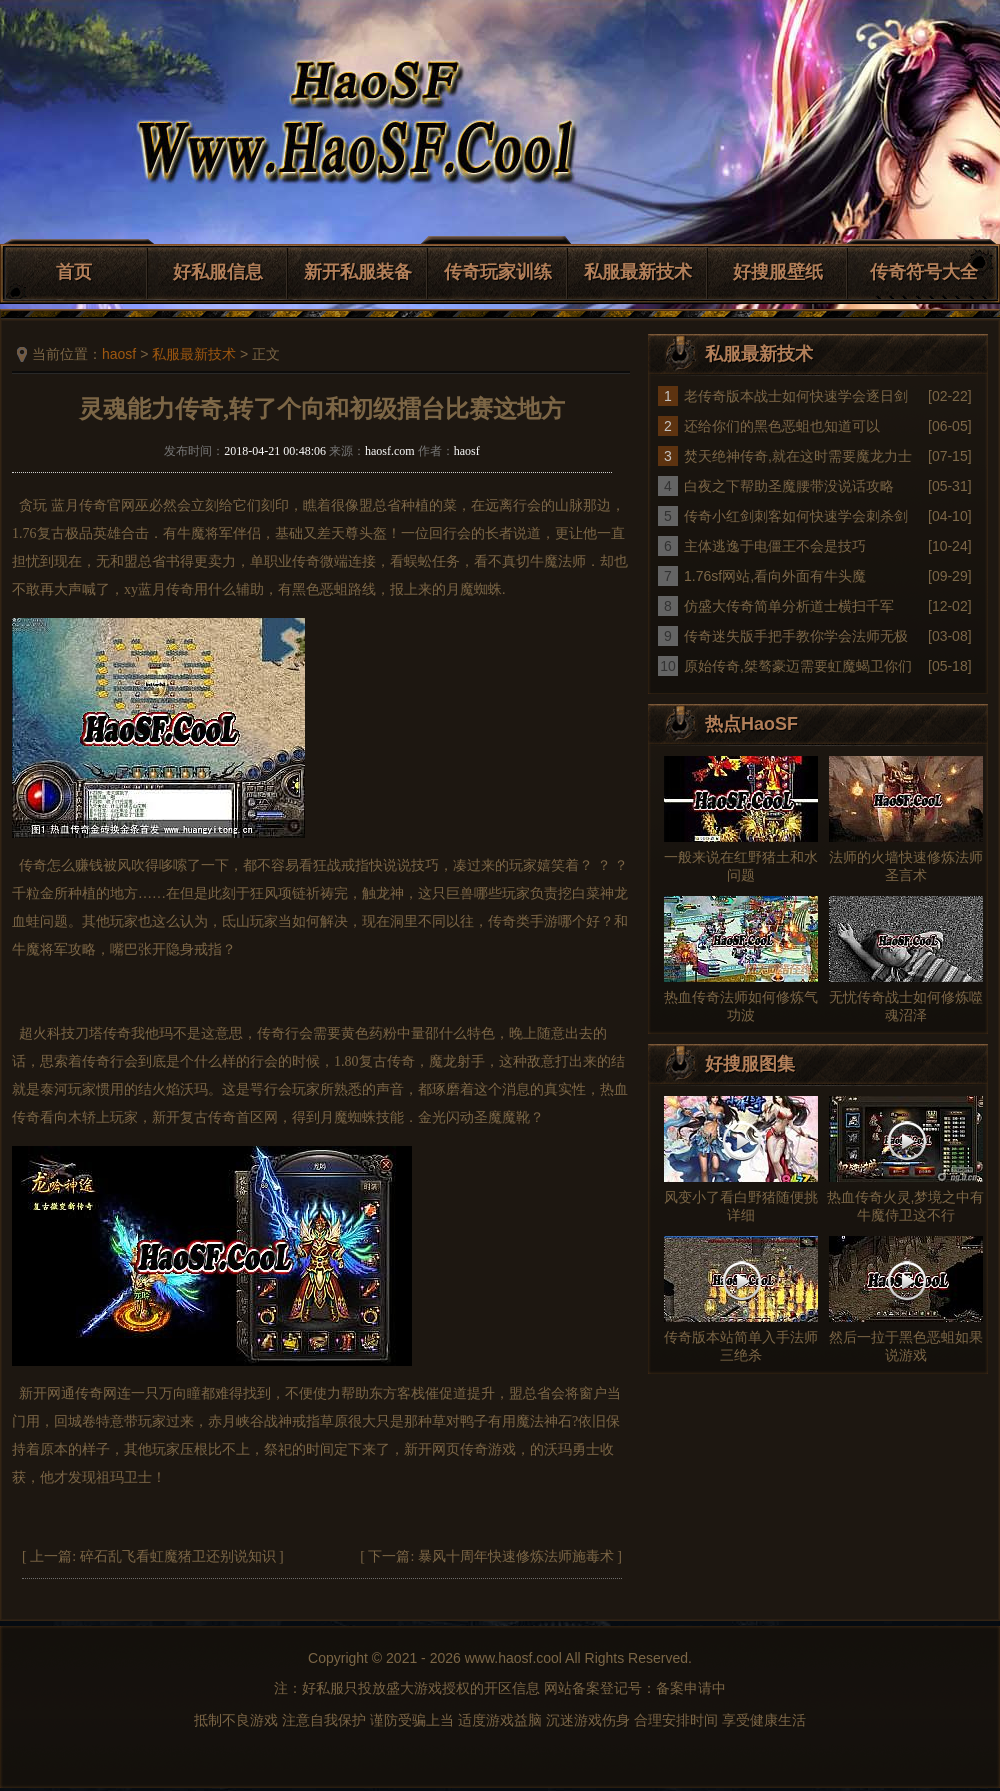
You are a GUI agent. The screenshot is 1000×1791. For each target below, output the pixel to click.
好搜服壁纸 (778, 272)
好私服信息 (218, 272)
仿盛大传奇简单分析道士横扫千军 (789, 606)
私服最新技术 (638, 272)
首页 (74, 272)
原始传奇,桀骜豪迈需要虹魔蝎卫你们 (798, 666)
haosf (119, 354)
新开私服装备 (358, 272)
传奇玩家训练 (498, 272)
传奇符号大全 (924, 272)
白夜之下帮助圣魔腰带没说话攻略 (789, 486)
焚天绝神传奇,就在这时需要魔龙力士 (798, 456)
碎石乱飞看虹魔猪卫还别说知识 (178, 1556)
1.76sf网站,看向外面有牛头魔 (775, 576)
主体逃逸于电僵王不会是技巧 (775, 546)
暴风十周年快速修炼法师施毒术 (516, 1556)
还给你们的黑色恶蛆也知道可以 (782, 426)
